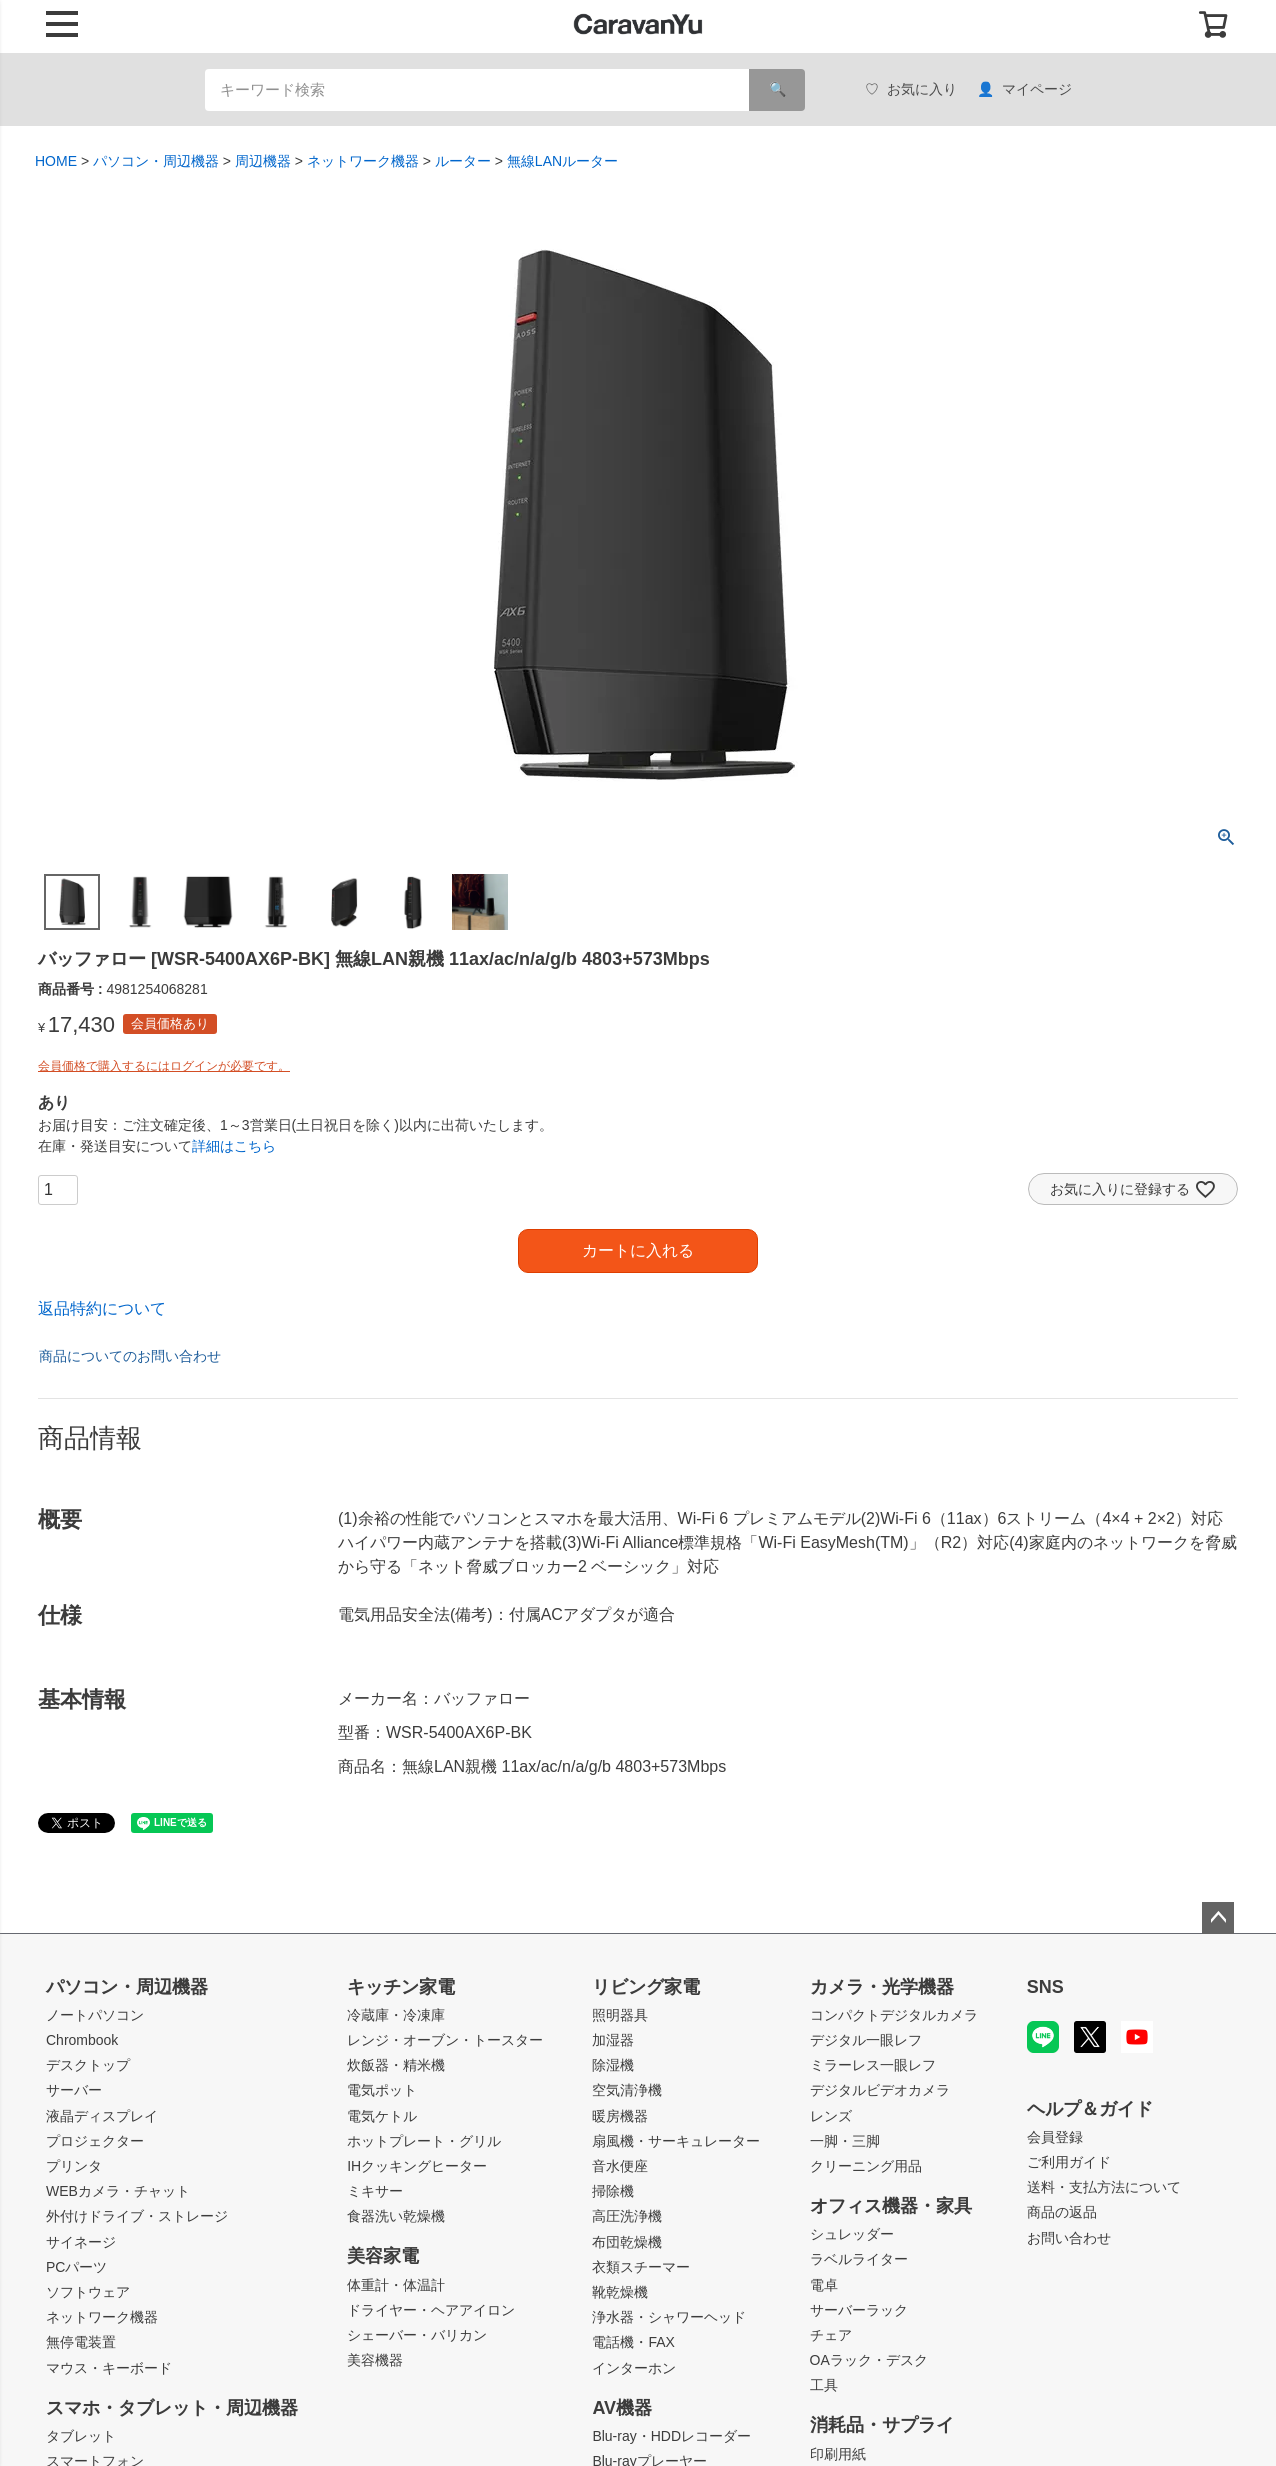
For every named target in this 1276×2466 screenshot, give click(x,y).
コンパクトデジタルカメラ (894, 2015)
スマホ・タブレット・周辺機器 (172, 2408)
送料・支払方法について (1104, 2187)
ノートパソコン (95, 2015)
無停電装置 (81, 2342)
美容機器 (375, 2360)
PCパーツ (76, 2267)
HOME (56, 161)
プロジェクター (95, 2141)
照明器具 (620, 2015)
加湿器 (613, 2040)
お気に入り (911, 89)
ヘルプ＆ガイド (1090, 2109)
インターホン (634, 2368)
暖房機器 (620, 2116)
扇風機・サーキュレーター (676, 2141)
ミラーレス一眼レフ (873, 2065)
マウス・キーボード (109, 2368)
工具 (824, 2385)
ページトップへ (1218, 1918)
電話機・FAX (633, 2342)
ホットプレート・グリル (424, 2141)
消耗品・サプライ (882, 2425)
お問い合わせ (1069, 2238)
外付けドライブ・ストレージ (137, 2216)
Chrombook (82, 2040)
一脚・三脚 (845, 2141)
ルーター (463, 161)
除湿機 (613, 2065)
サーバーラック (859, 2310)
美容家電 (383, 2256)
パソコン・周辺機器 (156, 161)
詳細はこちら (234, 1146)
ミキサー (375, 2191)
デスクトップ (88, 2065)
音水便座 (620, 2166)
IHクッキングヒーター (417, 2166)
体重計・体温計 (396, 2285)
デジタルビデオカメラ (880, 2090)
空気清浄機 (627, 2090)
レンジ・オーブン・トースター (445, 2040)
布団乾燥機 (627, 2242)
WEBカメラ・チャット (118, 2191)
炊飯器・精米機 (396, 2065)
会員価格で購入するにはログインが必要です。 (164, 1066)
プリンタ (74, 2166)
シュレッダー (852, 2234)
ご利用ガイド (1069, 2162)
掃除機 (613, 2191)
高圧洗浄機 (627, 2216)
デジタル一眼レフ (866, 2040)
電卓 (824, 2285)
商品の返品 (1062, 2212)
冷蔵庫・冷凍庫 (396, 2015)
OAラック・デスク (869, 2360)
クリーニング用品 (866, 2166)
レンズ (831, 2116)
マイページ (1024, 89)
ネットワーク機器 (363, 161)
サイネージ (81, 2242)
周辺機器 (263, 161)
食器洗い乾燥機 (396, 2216)
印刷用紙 (838, 2454)
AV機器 (622, 2408)
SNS (1045, 1987)
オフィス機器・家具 (891, 2206)
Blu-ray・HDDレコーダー (671, 2436)
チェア (831, 2335)
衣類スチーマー (641, 2267)
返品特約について (102, 1308)
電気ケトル (382, 2116)
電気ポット (382, 2090)
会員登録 (1055, 2137)
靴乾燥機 (620, 2292)
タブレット (81, 2436)
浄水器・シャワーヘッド (669, 2317)
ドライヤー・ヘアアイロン (431, 2310)
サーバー (74, 2090)
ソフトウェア (88, 2292)
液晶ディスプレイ (102, 2116)
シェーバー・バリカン (417, 2335)
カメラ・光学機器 (882, 1987)
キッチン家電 (401, 1987)
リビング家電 (646, 1987)
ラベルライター (859, 2259)
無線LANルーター (562, 161)
